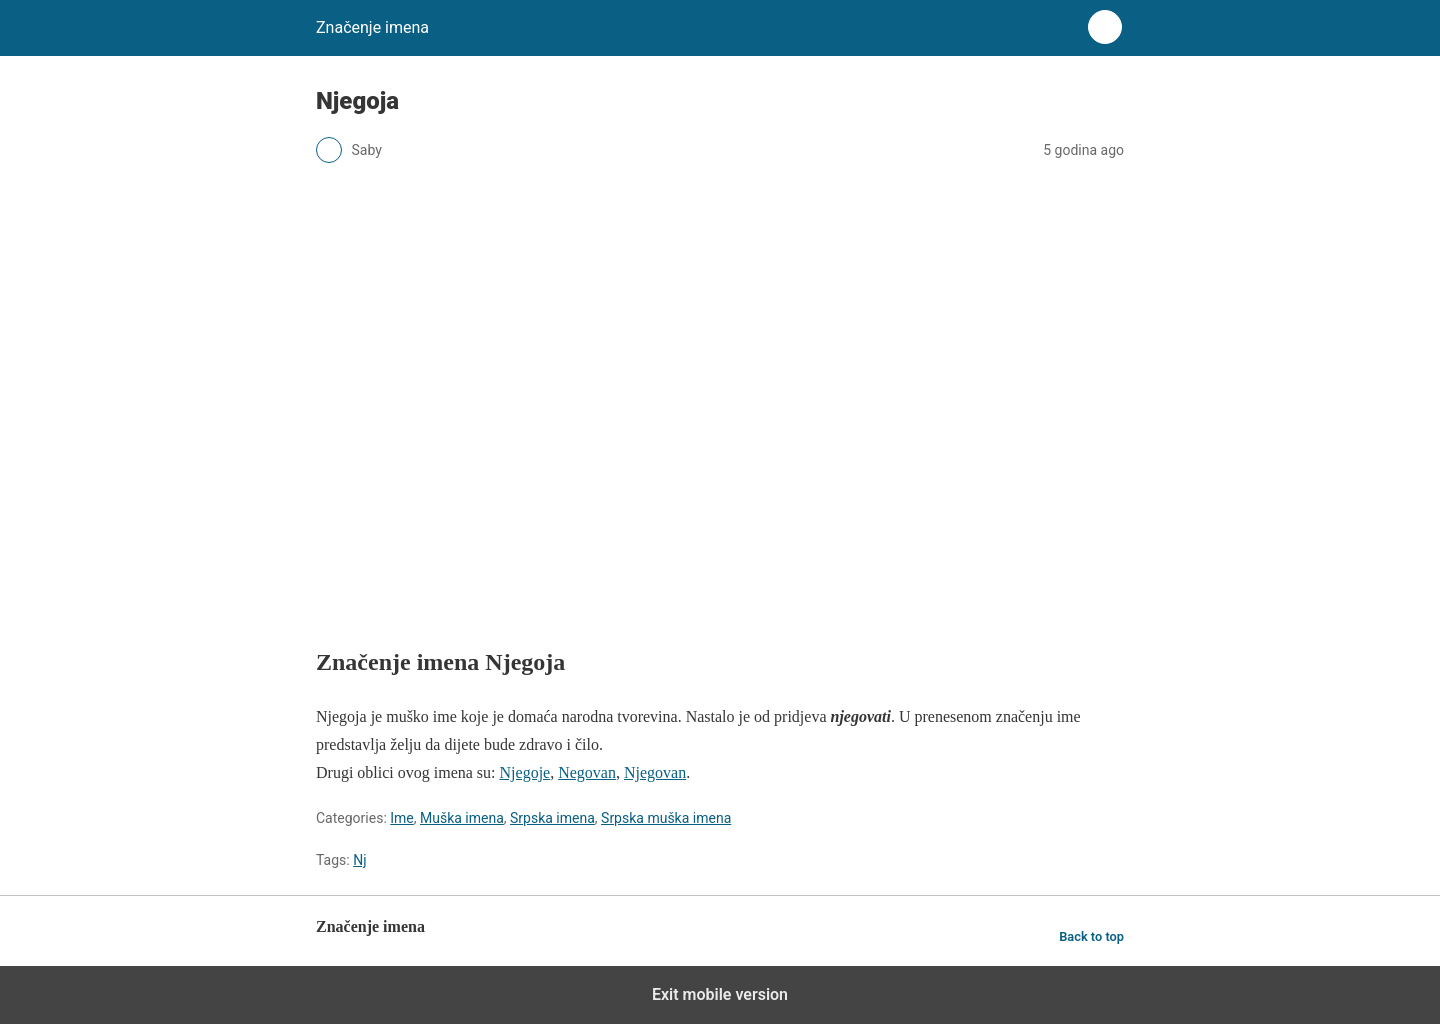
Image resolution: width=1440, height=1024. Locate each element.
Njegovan (655, 772)
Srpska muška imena (666, 818)
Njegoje (525, 772)
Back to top (1091, 936)
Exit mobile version (720, 994)
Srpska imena (552, 818)
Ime (402, 818)
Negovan (587, 772)
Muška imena (462, 818)
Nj (359, 860)
